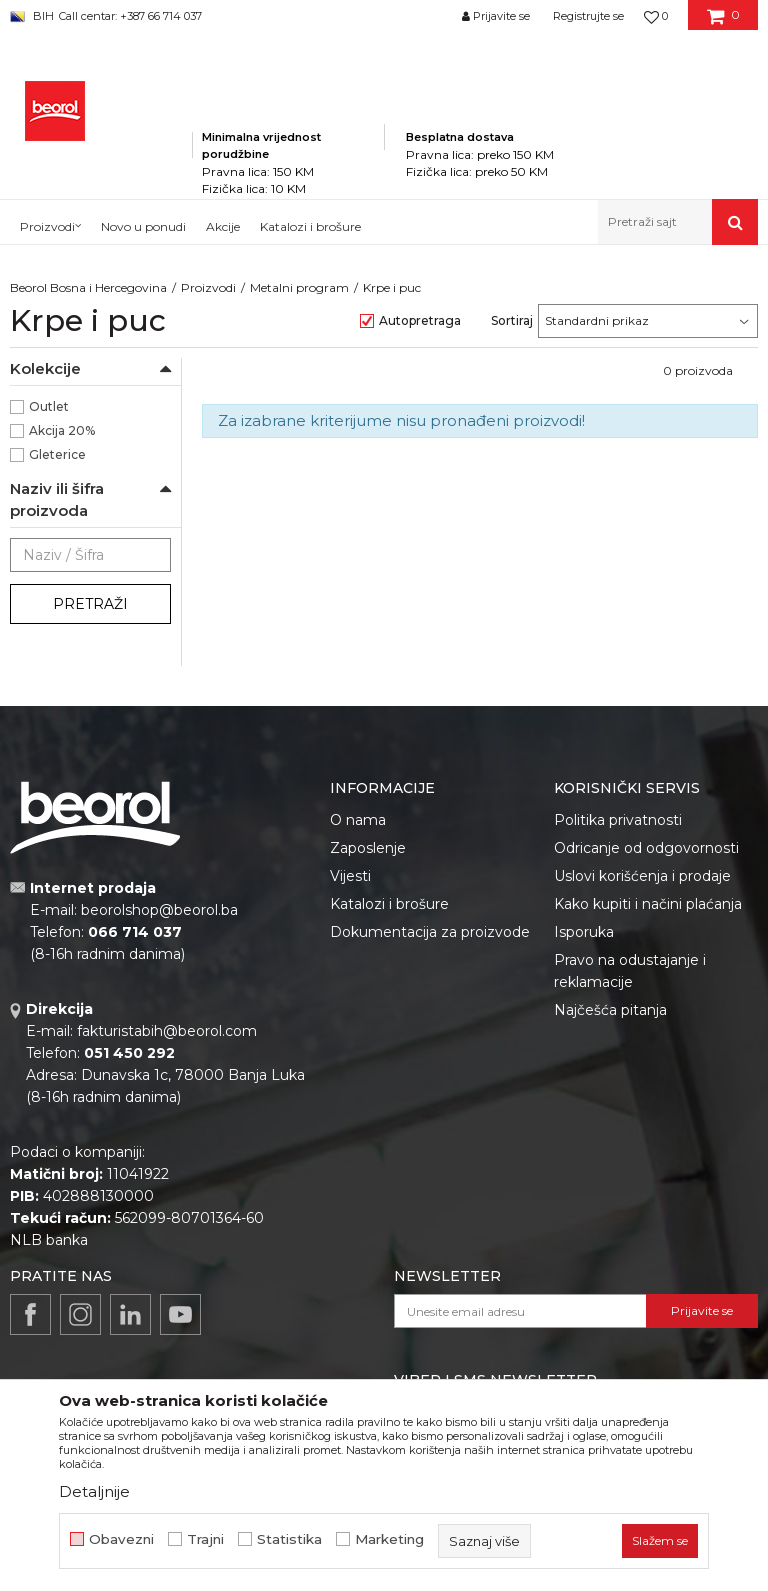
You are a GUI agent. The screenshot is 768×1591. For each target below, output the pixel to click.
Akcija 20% (62, 430)
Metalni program (299, 287)
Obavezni (121, 1539)
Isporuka (584, 932)
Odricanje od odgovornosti (646, 848)
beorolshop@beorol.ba (159, 910)
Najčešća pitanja (610, 1010)
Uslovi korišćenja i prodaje (642, 876)
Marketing (389, 1539)
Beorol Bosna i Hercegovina (88, 287)
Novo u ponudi (143, 226)
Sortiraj (512, 320)
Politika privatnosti (618, 820)
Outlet (49, 406)
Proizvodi (208, 287)
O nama (358, 820)
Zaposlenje (368, 848)
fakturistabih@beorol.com (167, 1031)
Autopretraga (420, 320)
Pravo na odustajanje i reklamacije (630, 971)
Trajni (205, 1539)
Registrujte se (588, 16)
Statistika (289, 1539)
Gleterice (57, 454)
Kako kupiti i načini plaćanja (648, 904)
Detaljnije (94, 1491)
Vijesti (350, 876)
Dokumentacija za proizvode (430, 932)
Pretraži (90, 604)
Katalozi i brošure (389, 904)
